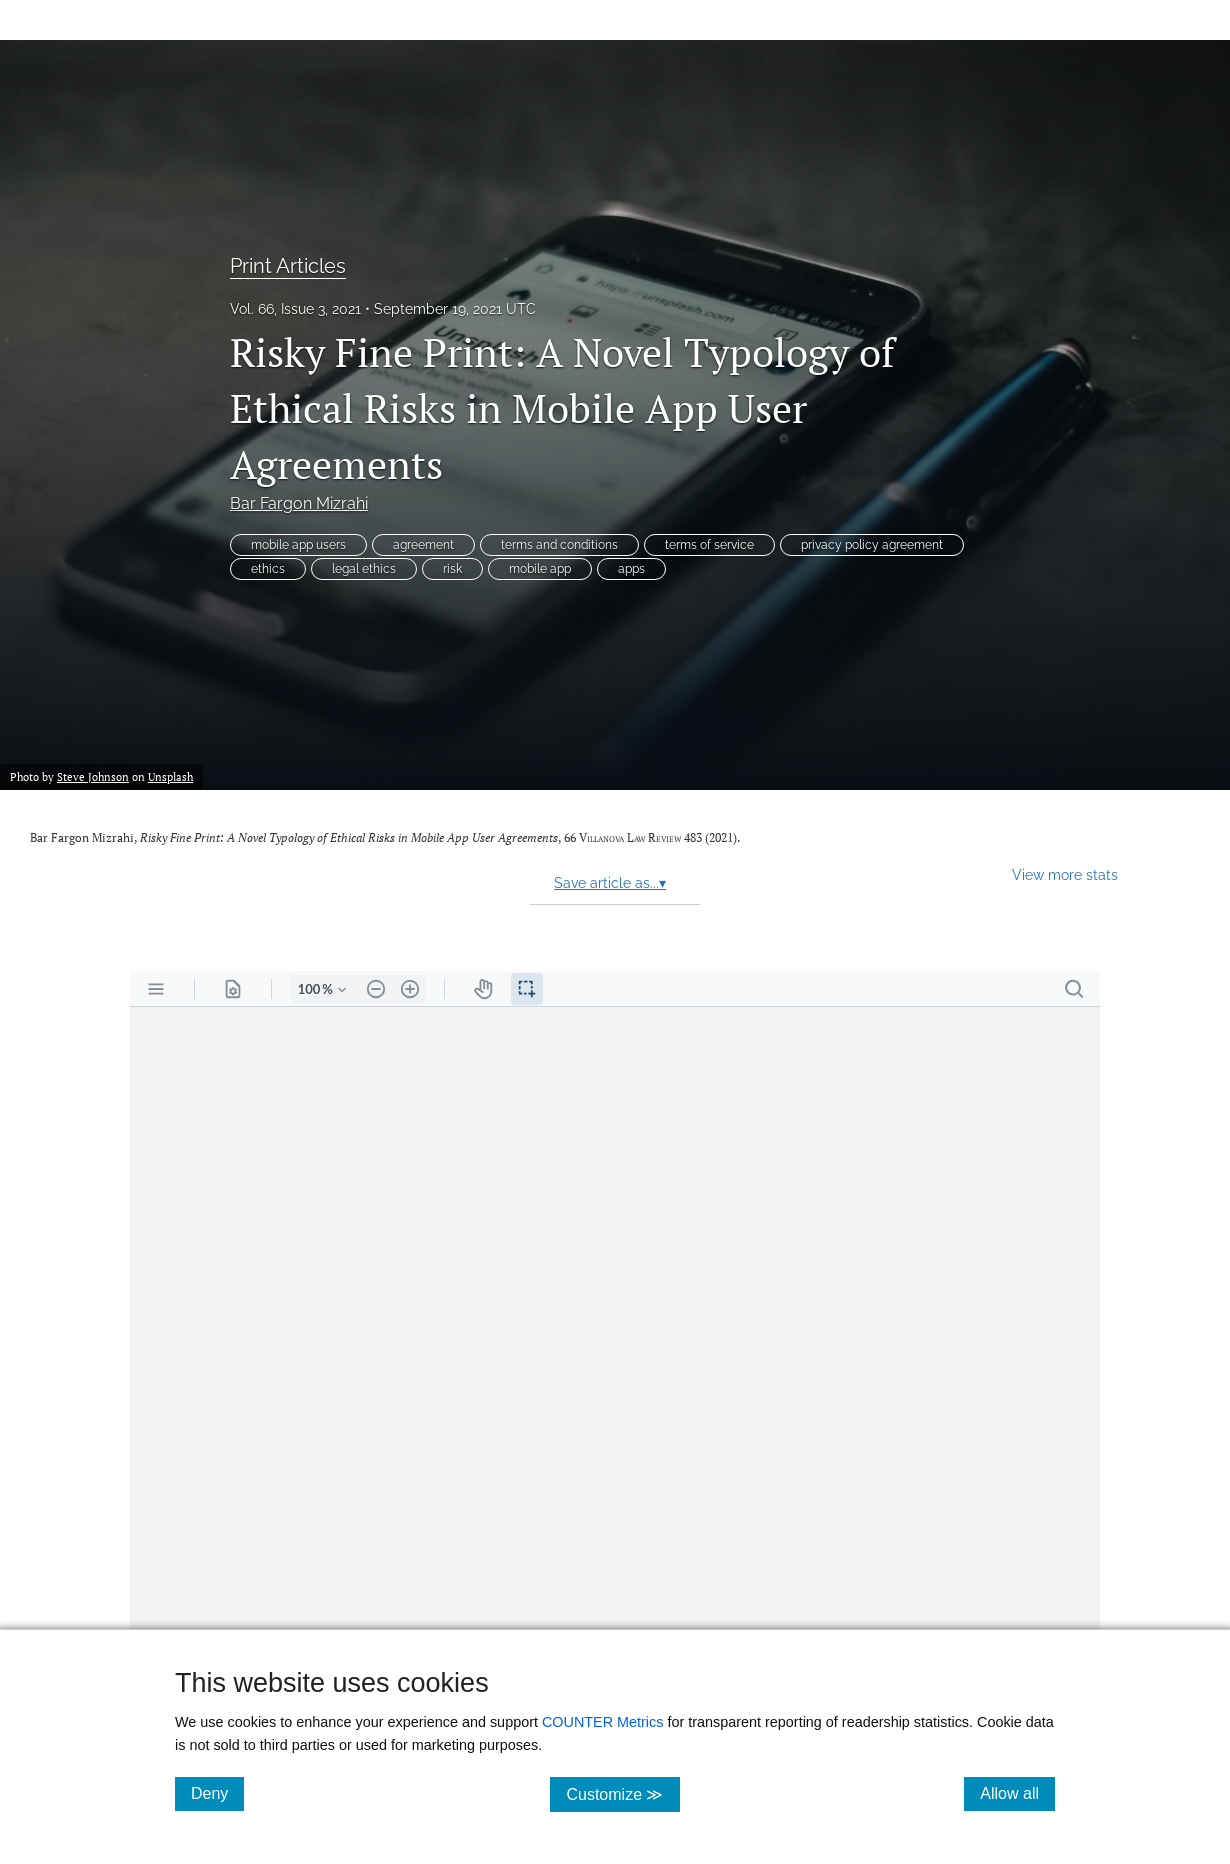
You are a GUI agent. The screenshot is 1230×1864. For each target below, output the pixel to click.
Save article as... (610, 883)
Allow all (1017, 1793)
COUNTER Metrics (603, 1722)
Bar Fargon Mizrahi (299, 503)
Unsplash (170, 776)
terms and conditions (559, 545)
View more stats (1065, 874)
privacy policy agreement (872, 545)
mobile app (540, 569)
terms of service (709, 545)
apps (631, 569)
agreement (423, 545)
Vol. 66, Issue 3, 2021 (295, 309)
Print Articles (288, 266)
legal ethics (364, 569)
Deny (217, 1793)
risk (452, 569)
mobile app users (298, 545)
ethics (268, 569)
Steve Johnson (93, 776)
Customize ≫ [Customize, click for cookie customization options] (622, 1793)
